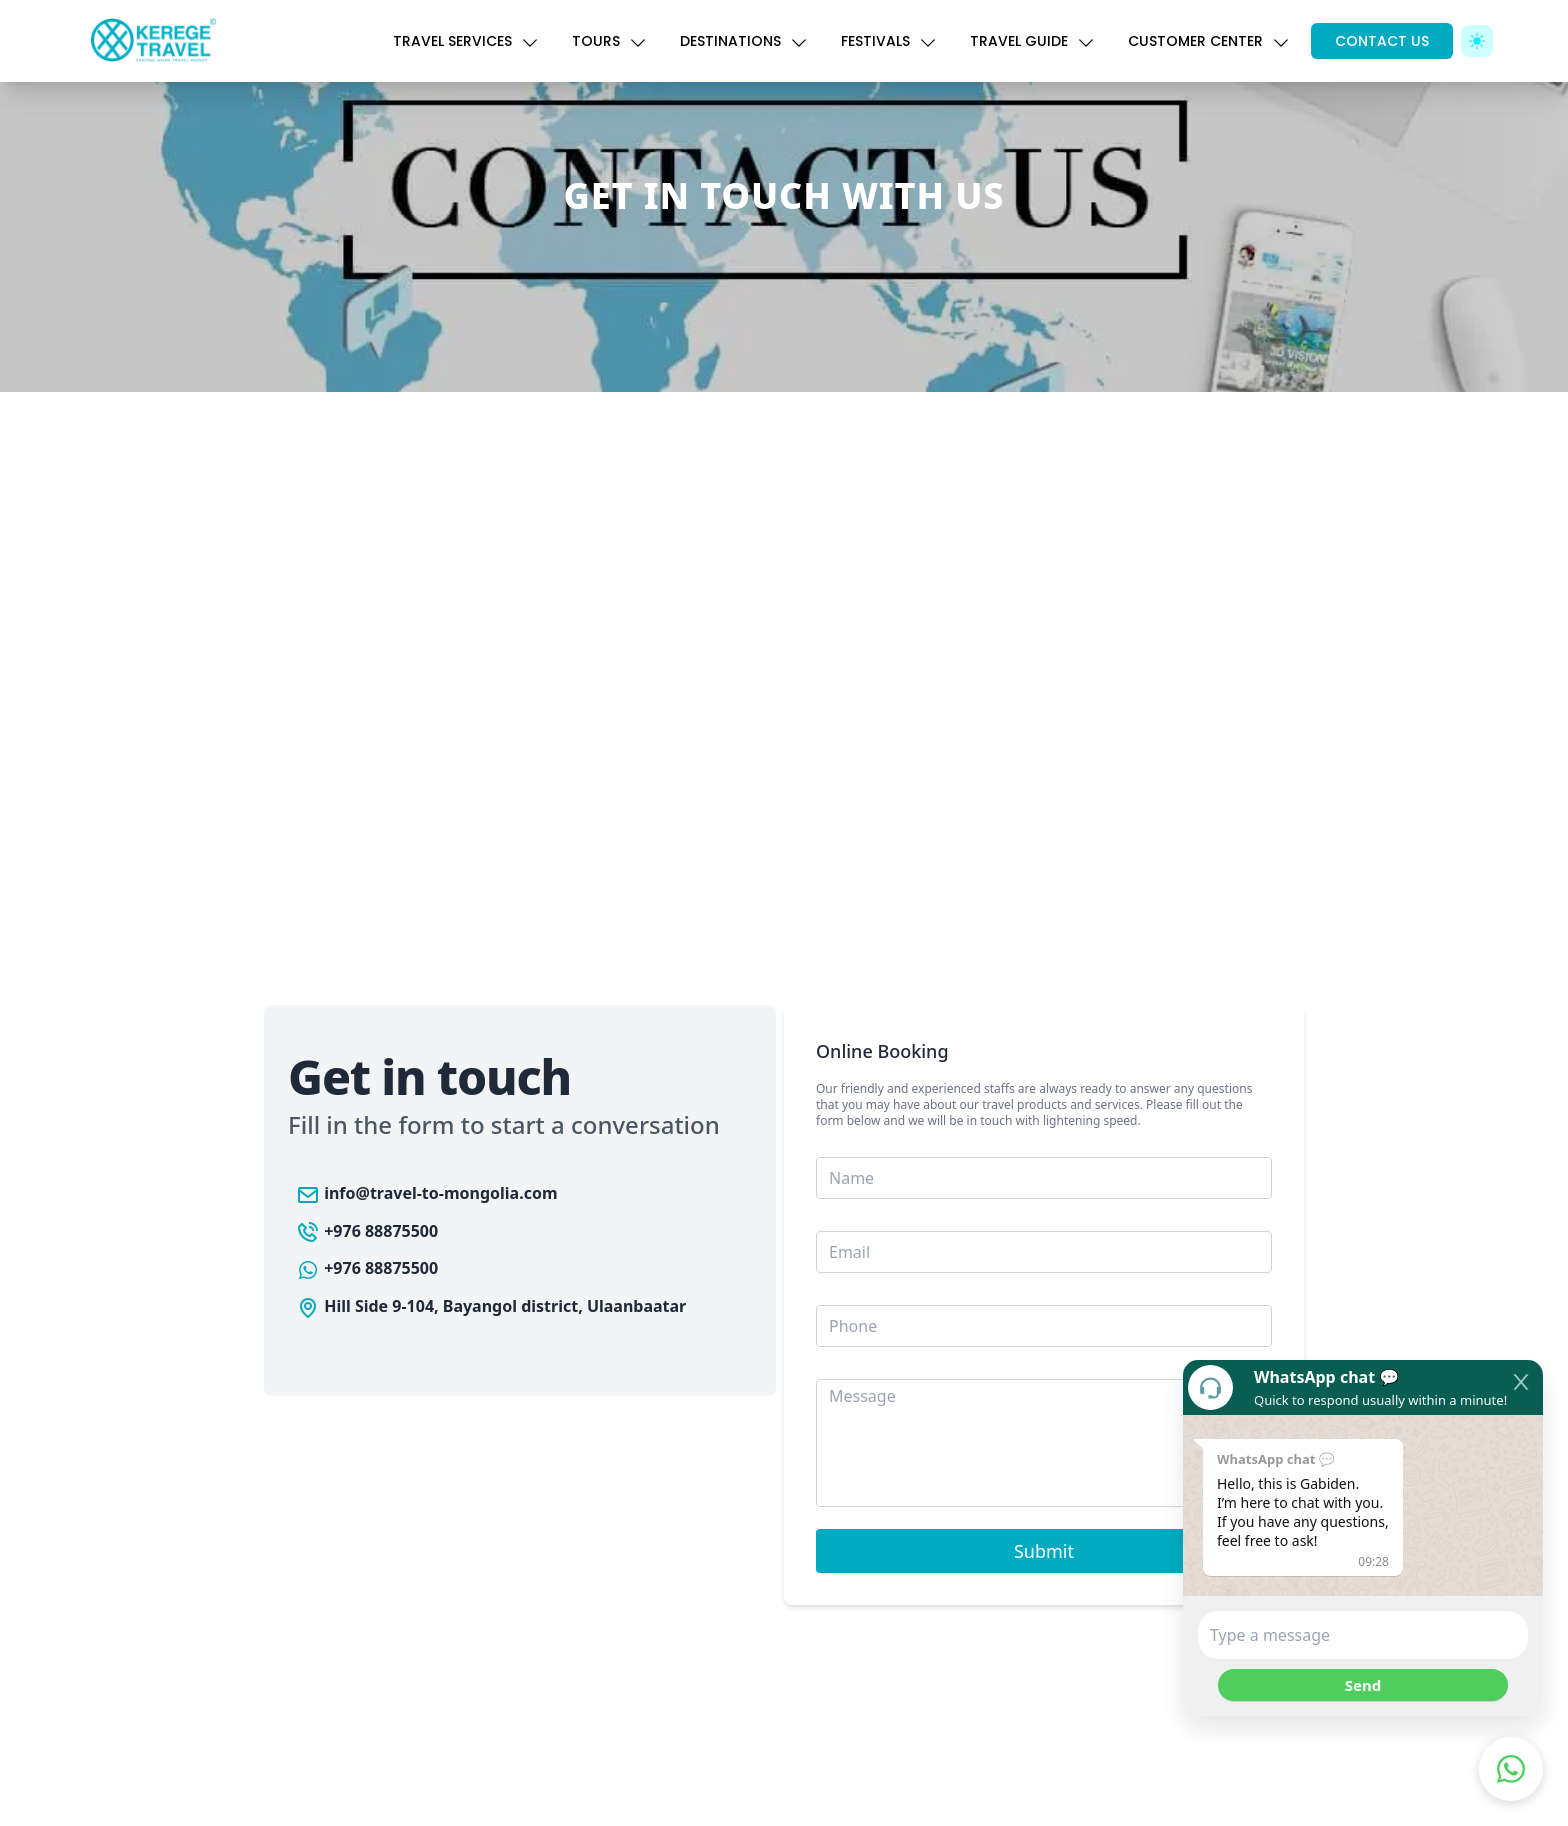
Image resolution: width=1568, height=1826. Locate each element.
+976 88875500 (367, 1231)
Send (1363, 1685)
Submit (1044, 1551)
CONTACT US (1382, 41)
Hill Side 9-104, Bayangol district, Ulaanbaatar (491, 1306)
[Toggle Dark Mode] (1477, 41)
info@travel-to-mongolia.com (427, 1193)
